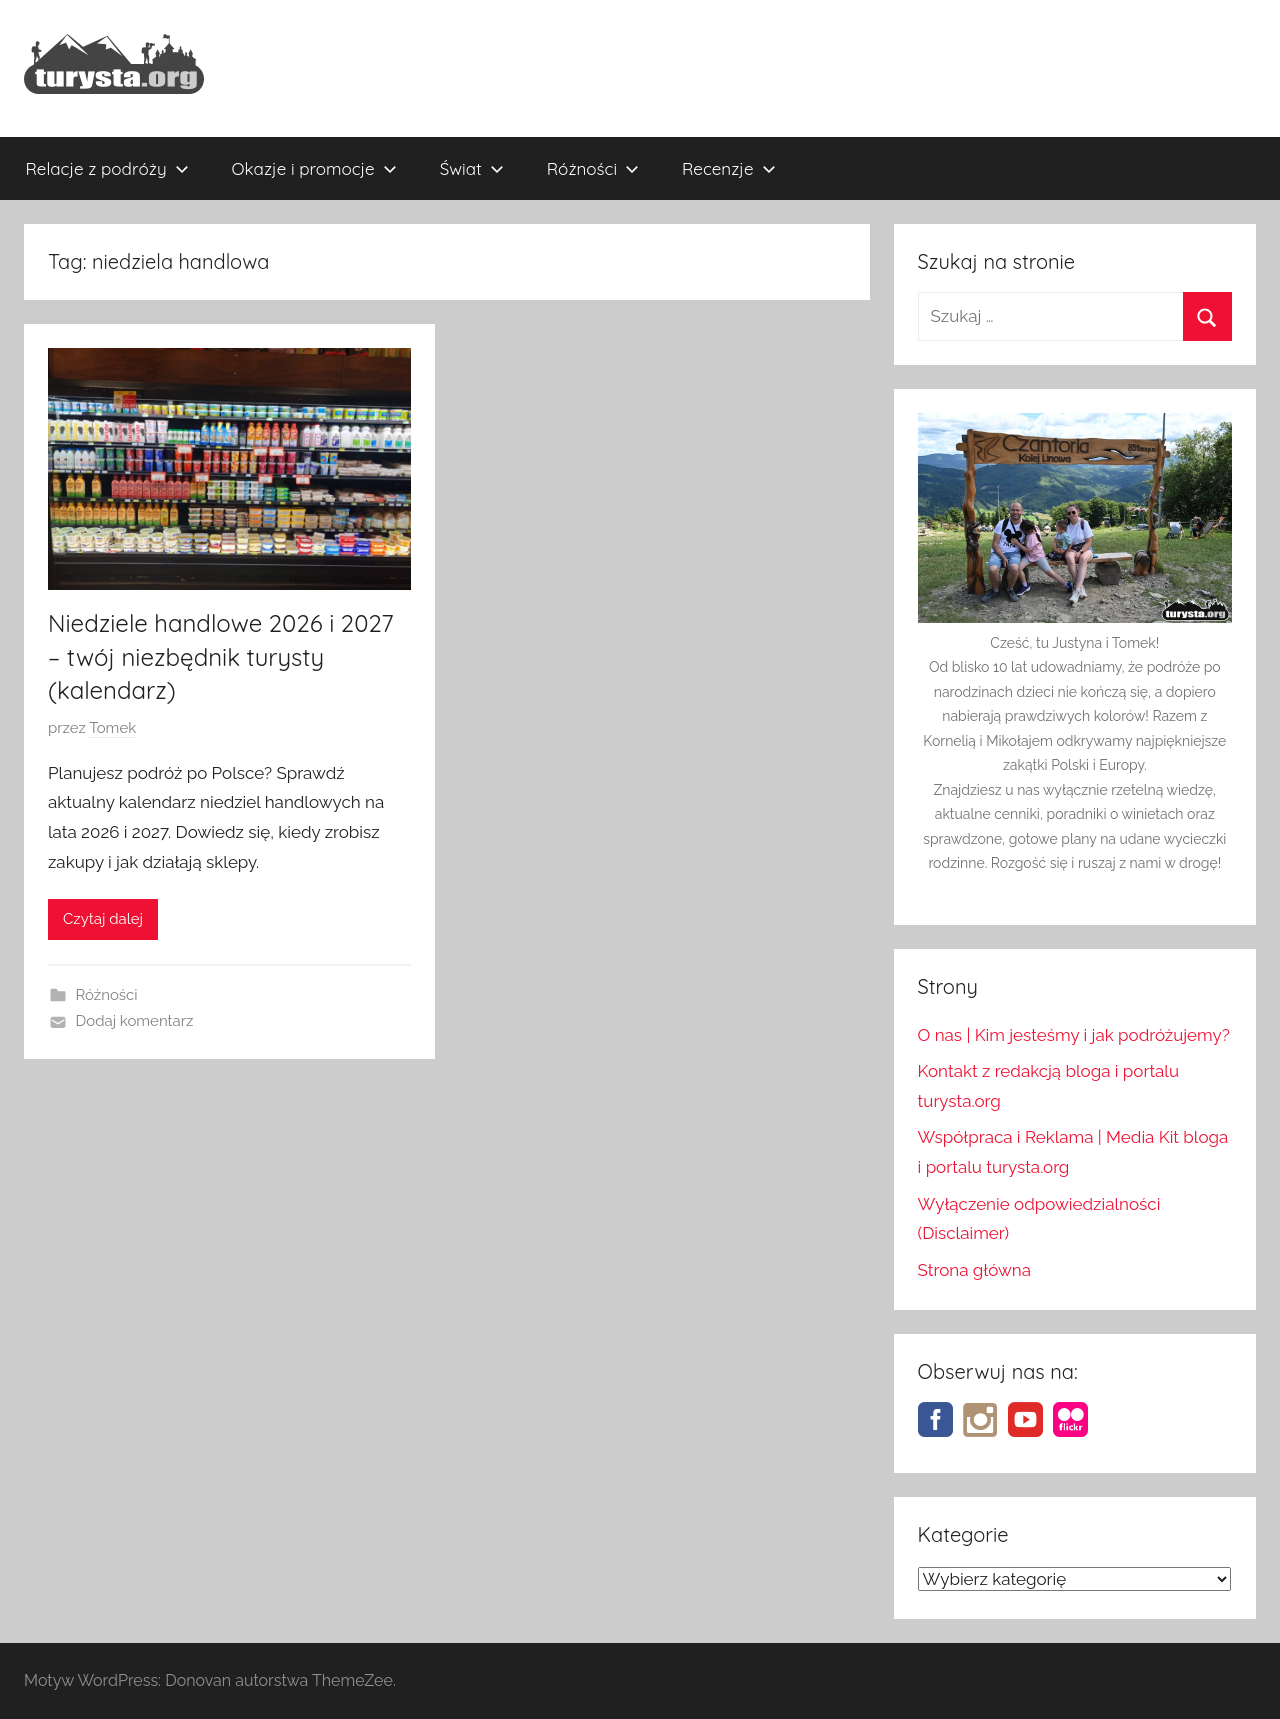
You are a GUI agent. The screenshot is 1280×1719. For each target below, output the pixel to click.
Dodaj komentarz (135, 1021)
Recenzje (729, 168)
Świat (472, 168)
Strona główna (974, 1270)
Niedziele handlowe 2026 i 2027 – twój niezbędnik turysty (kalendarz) (221, 656)
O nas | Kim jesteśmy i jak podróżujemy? (1074, 1035)
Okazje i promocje (314, 168)
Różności (593, 168)
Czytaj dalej (103, 919)
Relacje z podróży (107, 168)
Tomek (112, 728)
